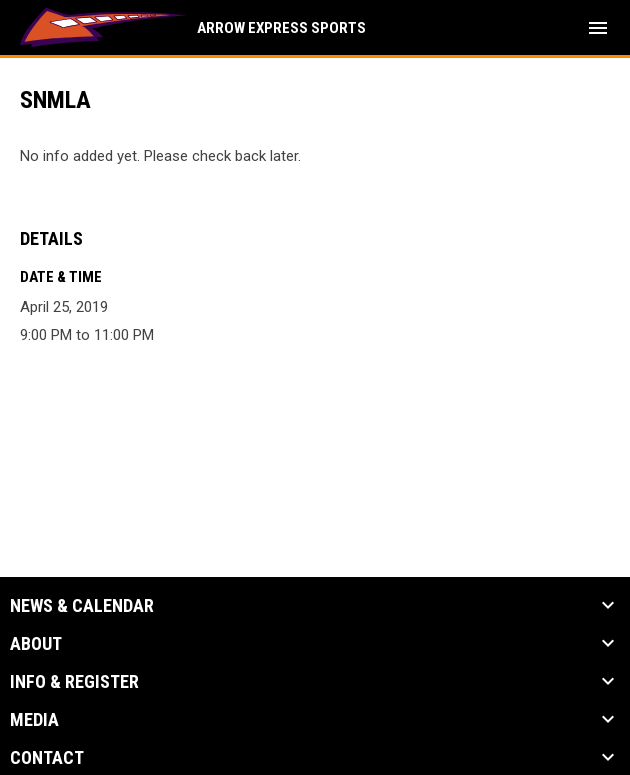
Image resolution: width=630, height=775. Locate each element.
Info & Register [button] (74, 682)
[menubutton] (598, 28)
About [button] (36, 644)
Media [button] (34, 720)
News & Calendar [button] (82, 606)
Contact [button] (47, 758)
